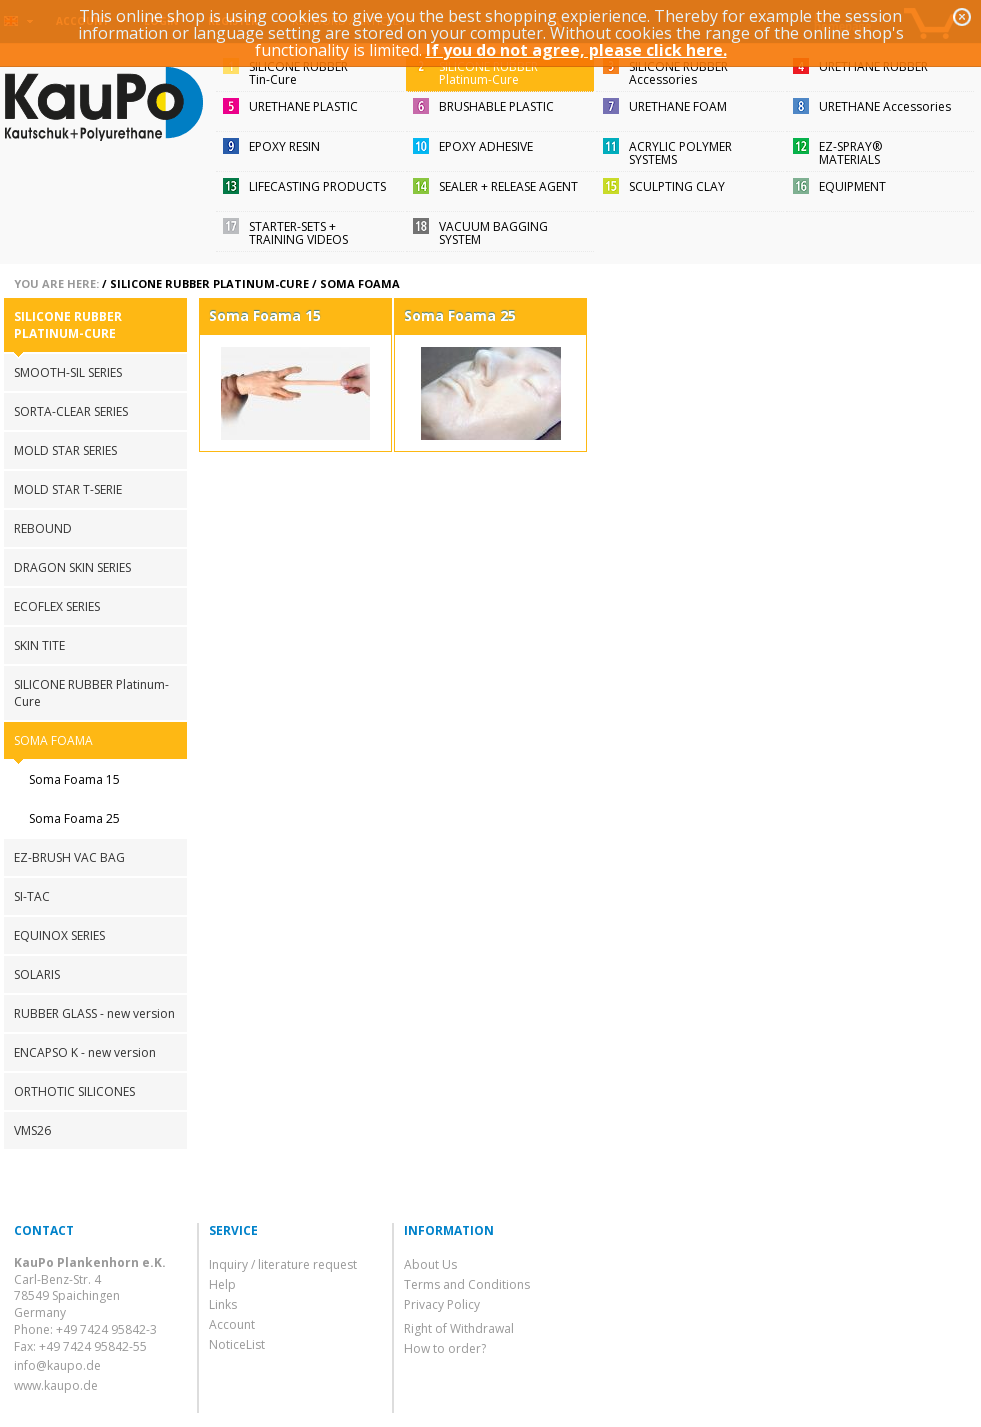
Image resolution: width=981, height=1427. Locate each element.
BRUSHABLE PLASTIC (496, 106)
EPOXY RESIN (284, 146)
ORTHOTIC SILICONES (74, 1091)
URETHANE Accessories (885, 106)
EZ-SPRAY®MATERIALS (850, 153)
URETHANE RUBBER (873, 66)
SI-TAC (32, 896)
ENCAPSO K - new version (85, 1052)
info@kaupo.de (57, 1365)
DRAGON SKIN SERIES (72, 567)
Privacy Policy (442, 1304)
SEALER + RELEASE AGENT (508, 186)
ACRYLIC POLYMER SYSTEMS (680, 153)
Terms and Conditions (467, 1284)
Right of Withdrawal (459, 1328)
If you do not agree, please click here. (576, 50)
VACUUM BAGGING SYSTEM (493, 233)
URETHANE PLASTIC (303, 106)
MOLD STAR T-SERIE (68, 489)
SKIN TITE (39, 645)
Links (223, 1304)
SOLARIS (37, 974)
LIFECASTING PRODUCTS (317, 186)
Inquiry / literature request (283, 1264)
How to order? (445, 1348)
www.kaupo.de (56, 1385)
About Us (430, 1264)
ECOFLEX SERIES (57, 606)
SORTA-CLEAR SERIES (71, 411)
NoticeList (237, 1344)
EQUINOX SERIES (59, 935)
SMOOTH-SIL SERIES (68, 372)
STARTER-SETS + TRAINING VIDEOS (298, 233)
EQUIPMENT (852, 186)
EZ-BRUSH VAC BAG (69, 857)
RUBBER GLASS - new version (94, 1013)
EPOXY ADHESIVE (486, 146)
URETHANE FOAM (678, 106)
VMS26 (32, 1130)
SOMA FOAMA (360, 283)
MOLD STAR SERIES (65, 450)
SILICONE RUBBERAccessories (678, 73)
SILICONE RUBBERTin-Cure (298, 73)
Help (222, 1284)
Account (232, 1324)
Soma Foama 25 (74, 818)
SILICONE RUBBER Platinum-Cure (209, 283)
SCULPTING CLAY (677, 186)
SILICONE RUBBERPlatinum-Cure (488, 73)
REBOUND (43, 528)
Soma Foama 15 (74, 779)
